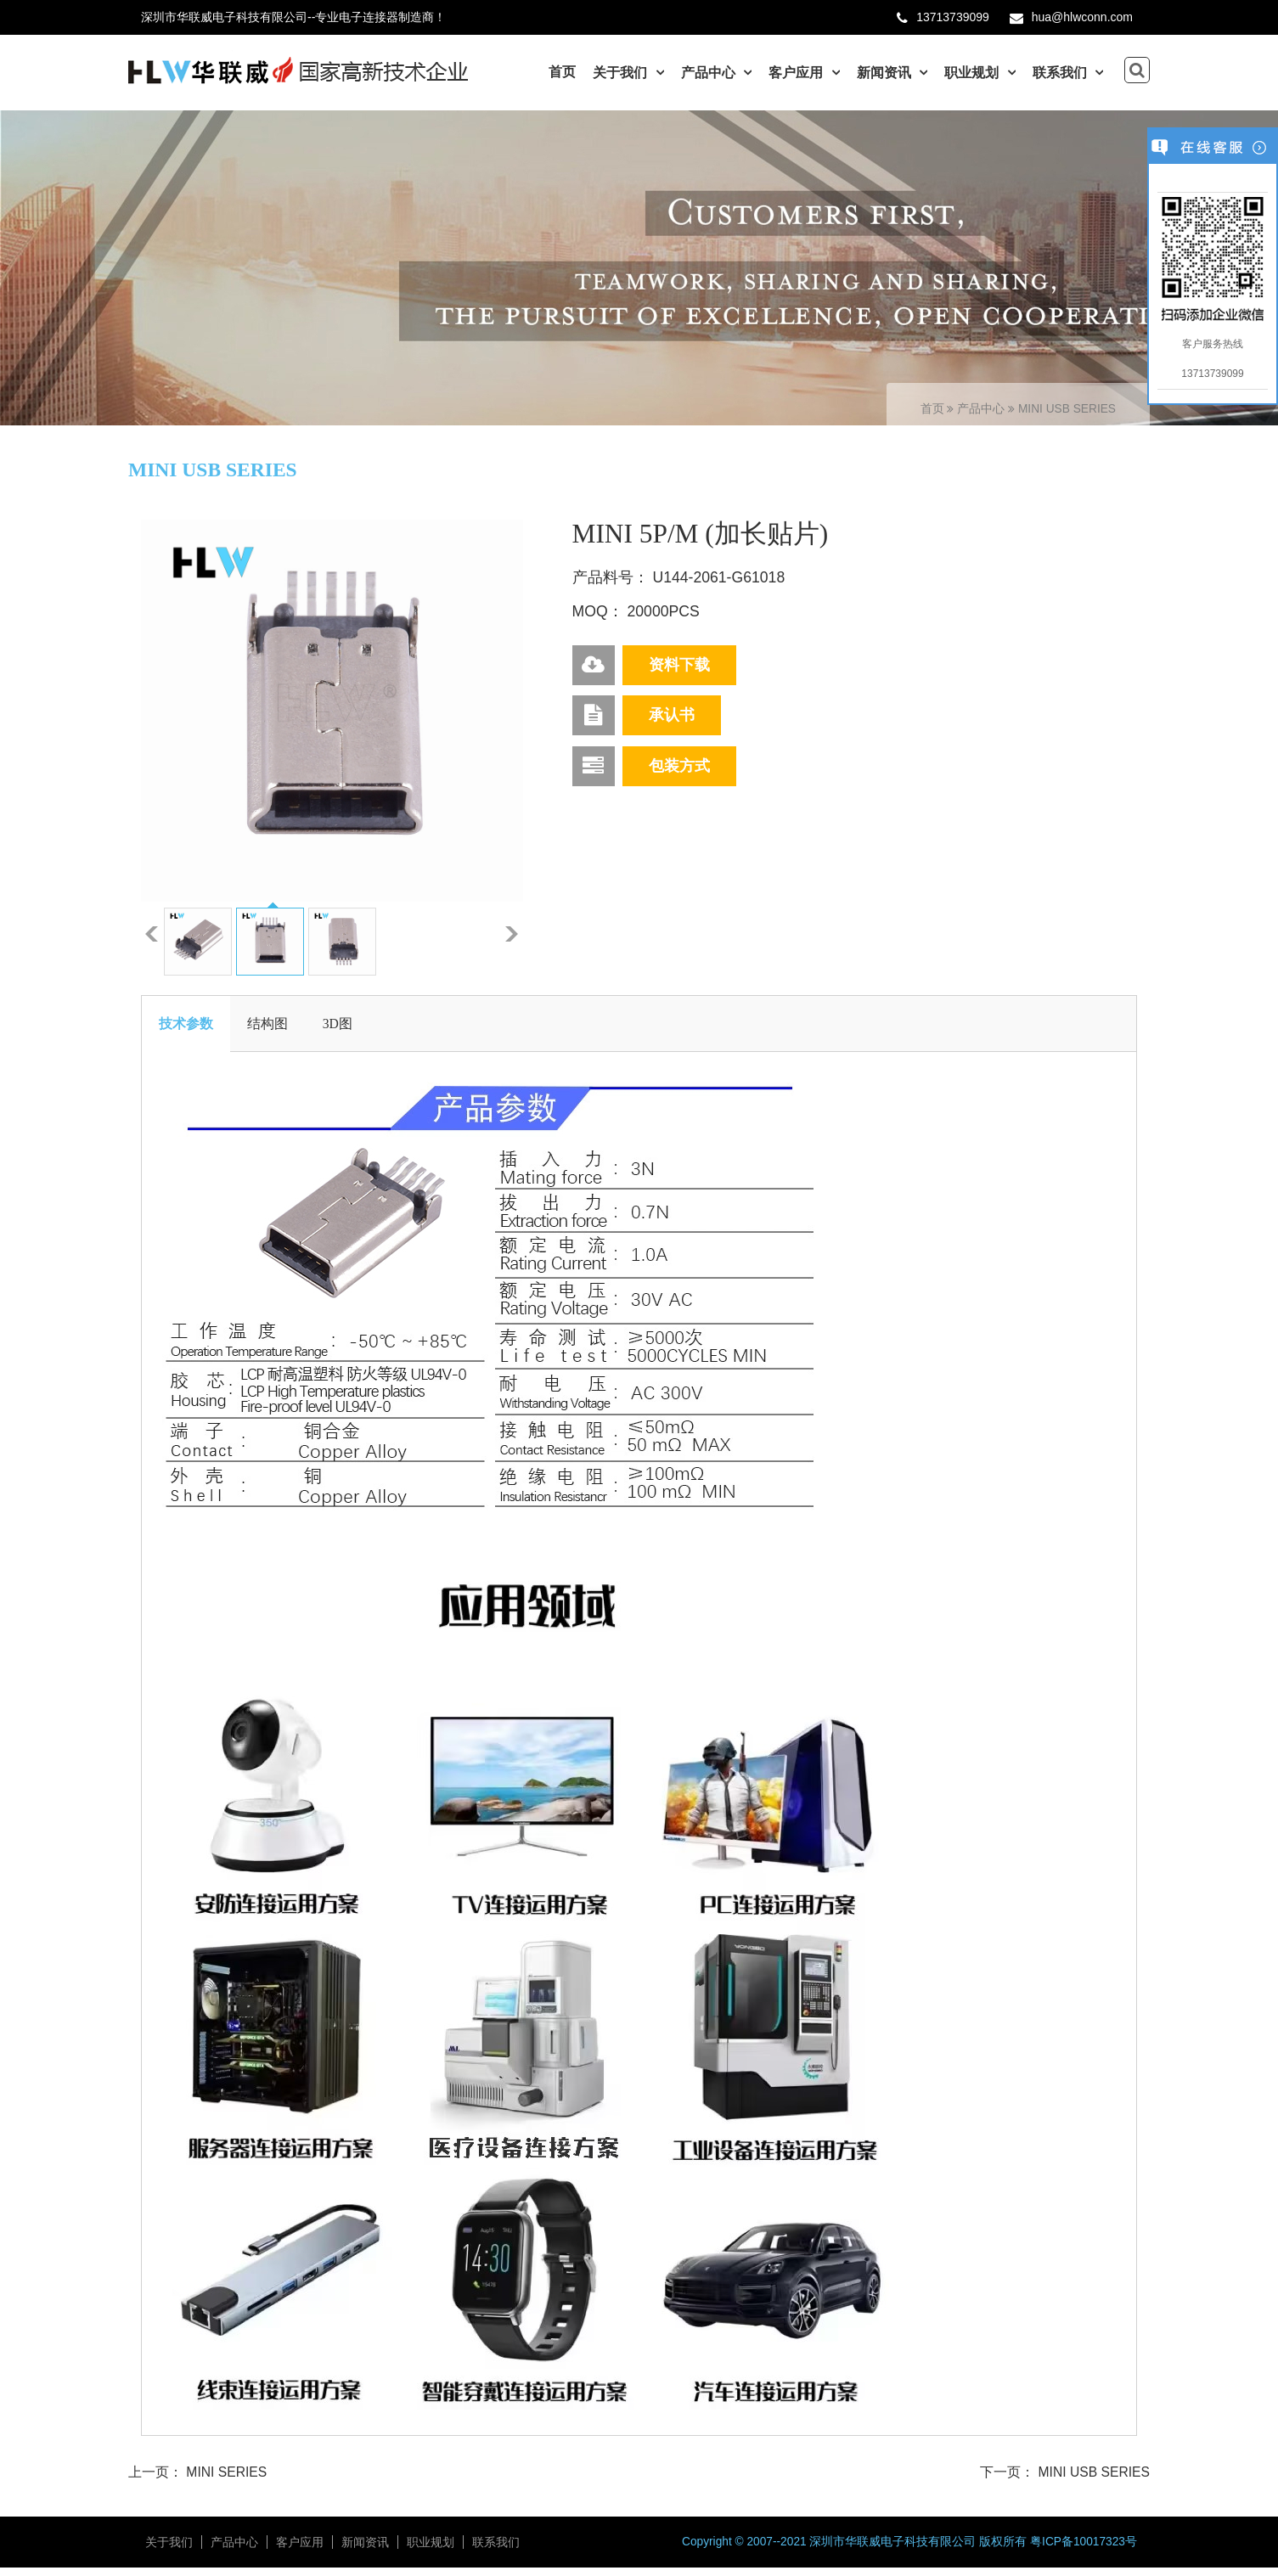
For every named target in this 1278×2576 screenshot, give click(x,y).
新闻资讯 (886, 72)
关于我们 (621, 72)
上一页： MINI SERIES (197, 2472)
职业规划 (973, 72)
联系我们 (1061, 72)
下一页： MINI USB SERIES (1065, 2472)
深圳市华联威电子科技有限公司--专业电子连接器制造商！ (293, 17)
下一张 (511, 934)
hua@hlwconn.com (1082, 17)
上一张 (151, 934)
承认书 (672, 714)
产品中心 (710, 72)
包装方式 (679, 765)
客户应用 (797, 72)
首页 (562, 72)
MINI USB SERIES (1067, 408)
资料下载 (679, 664)
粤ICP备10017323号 (1083, 2541)
